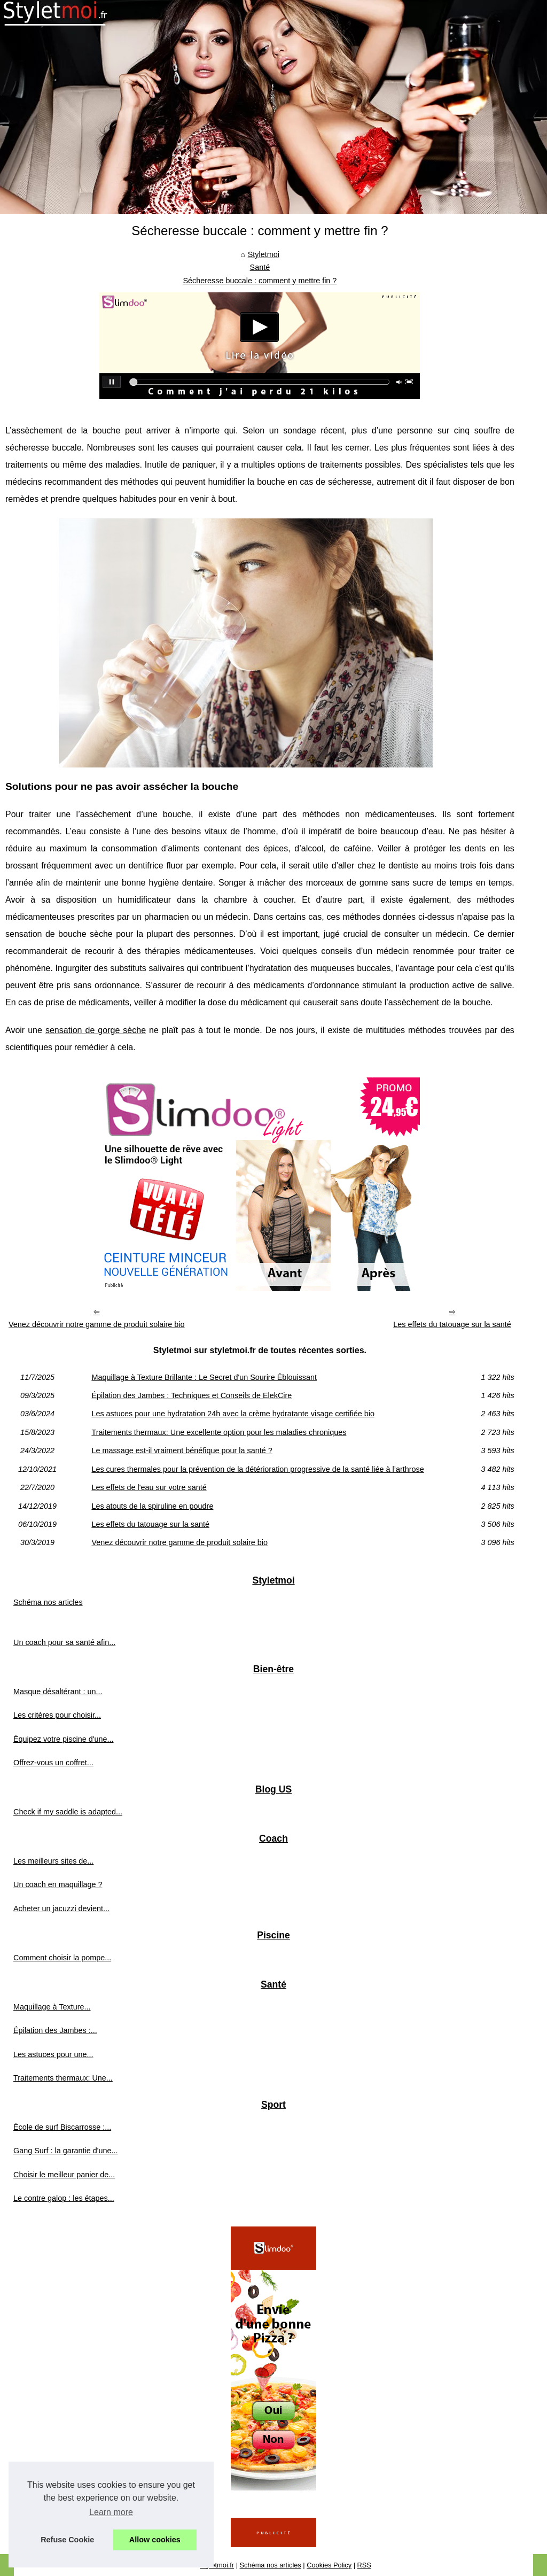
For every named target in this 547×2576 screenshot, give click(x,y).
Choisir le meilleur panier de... (64, 2174)
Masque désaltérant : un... (57, 1691)
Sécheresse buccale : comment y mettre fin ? (260, 280)
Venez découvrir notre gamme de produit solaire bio (97, 1324)
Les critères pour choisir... (57, 1715)
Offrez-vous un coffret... (53, 1762)
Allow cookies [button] (155, 2539)
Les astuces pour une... (53, 2054)
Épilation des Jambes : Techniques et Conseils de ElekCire (191, 1395)
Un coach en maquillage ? (57, 1884)
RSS (364, 2565)
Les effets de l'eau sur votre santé (148, 1487)
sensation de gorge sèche (95, 1030)
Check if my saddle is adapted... (67, 1811)
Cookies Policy (329, 2565)
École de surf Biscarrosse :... (62, 2127)
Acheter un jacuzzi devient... (61, 1908)
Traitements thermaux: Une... (63, 2078)
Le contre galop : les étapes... (63, 2198)
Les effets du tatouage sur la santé (452, 1324)
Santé (260, 267)
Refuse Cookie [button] (67, 2539)
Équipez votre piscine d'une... (63, 1739)
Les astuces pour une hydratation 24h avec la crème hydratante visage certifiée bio (232, 1413)
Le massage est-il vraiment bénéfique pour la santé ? (181, 1450)
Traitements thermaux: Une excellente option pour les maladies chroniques (218, 1432)
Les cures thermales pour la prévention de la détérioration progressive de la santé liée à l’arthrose (257, 1469)
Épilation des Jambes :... (55, 2030)
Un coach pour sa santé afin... (64, 1642)
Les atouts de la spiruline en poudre (152, 1506)
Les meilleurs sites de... (53, 1861)
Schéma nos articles (48, 1602)
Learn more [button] (111, 2512)
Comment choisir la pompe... (62, 1957)
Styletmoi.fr (217, 2565)
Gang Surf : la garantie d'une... (65, 2150)
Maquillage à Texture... (52, 2007)
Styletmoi (263, 254)
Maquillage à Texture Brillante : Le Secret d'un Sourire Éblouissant (204, 1377)
